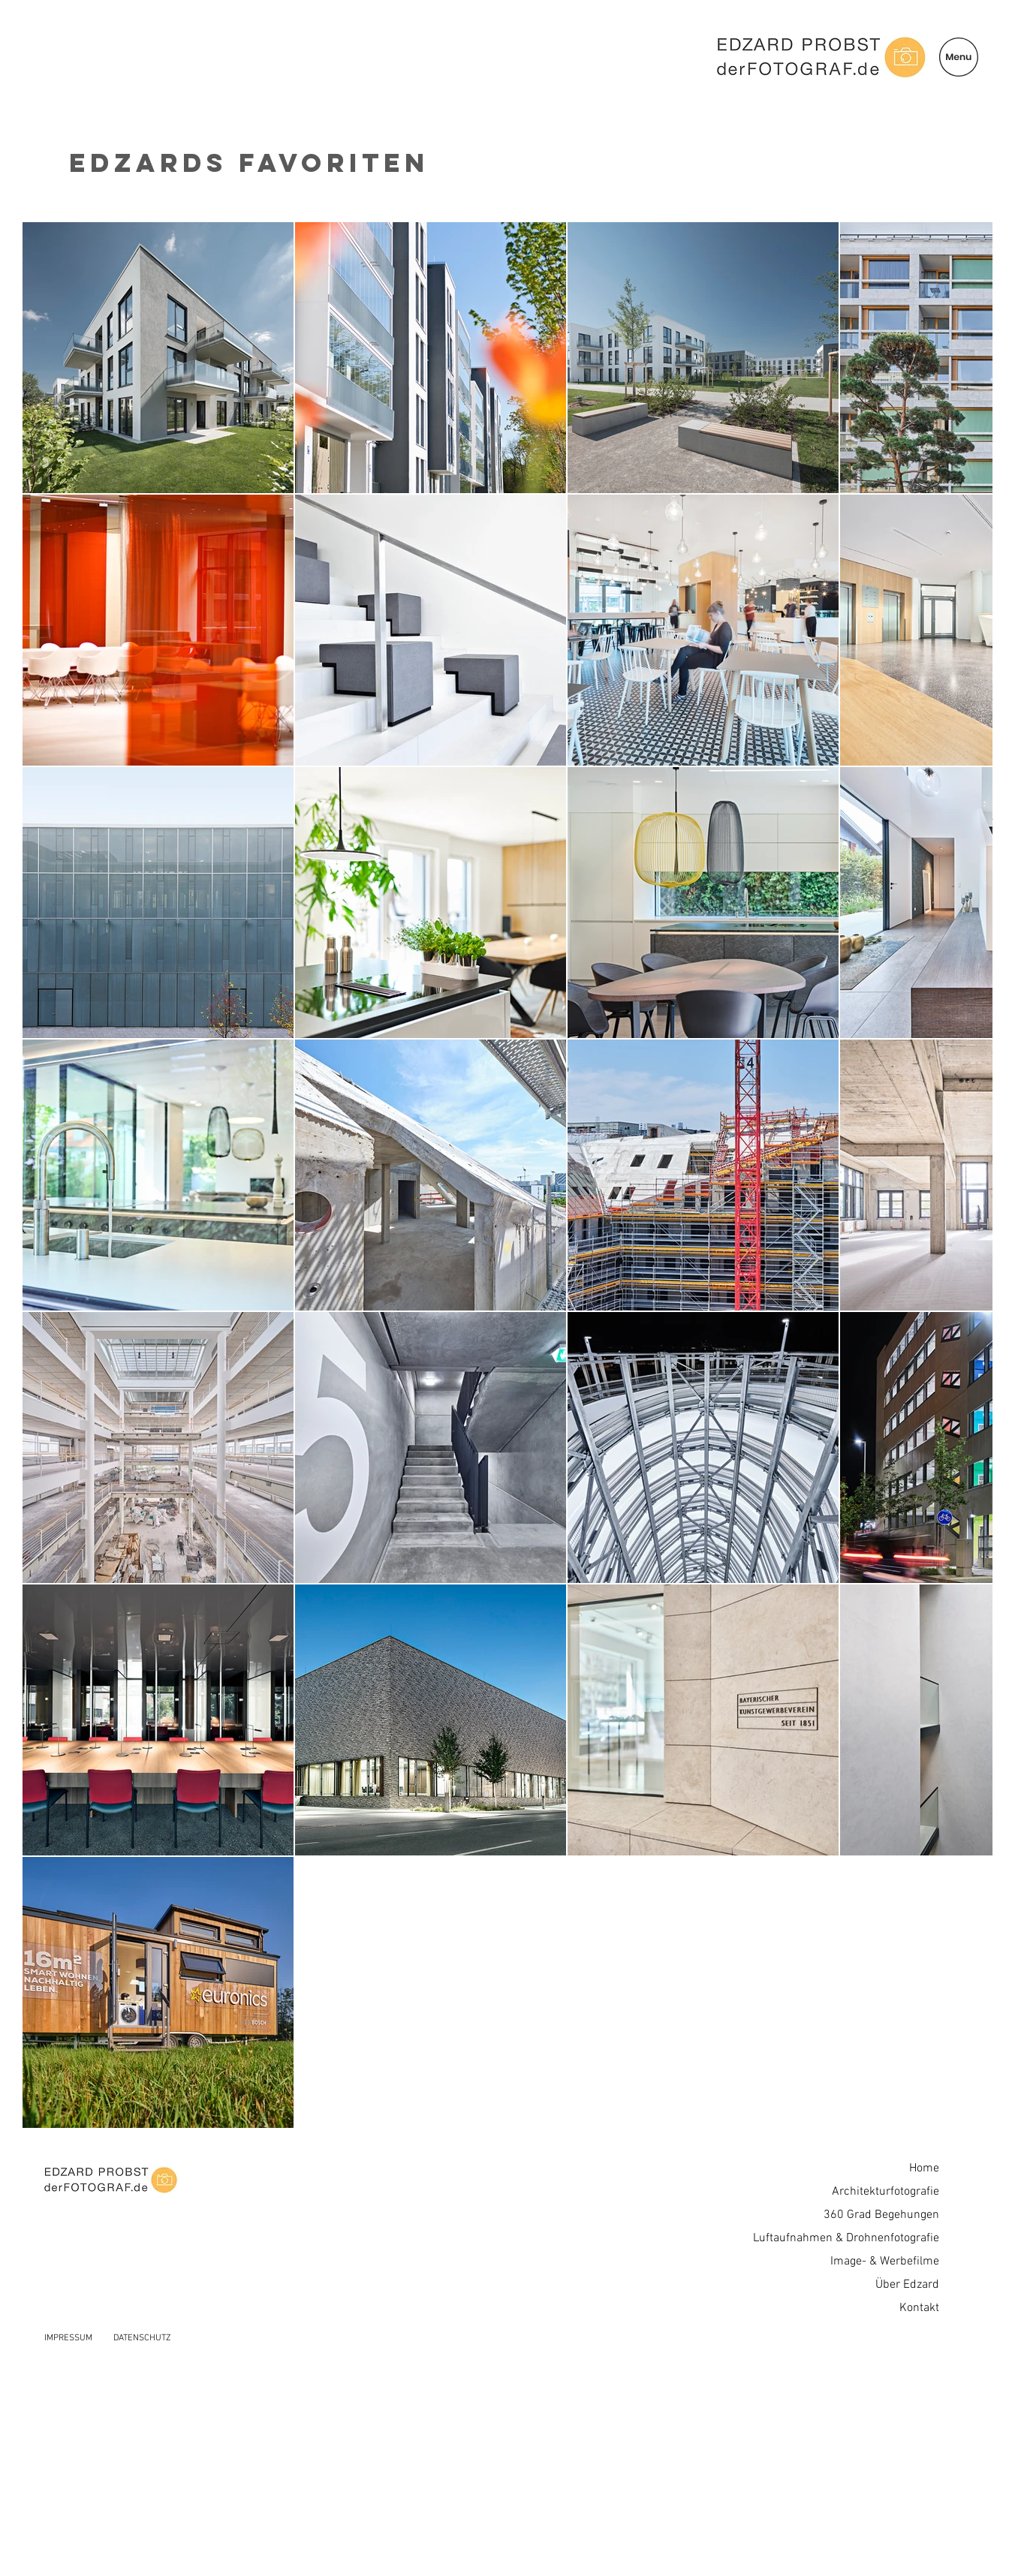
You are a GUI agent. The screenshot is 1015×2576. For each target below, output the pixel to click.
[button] (958, 57)
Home (924, 2168)
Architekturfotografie (885, 2191)
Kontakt (919, 2308)
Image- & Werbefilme (884, 2261)
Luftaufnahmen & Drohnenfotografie (846, 2238)
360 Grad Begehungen (881, 2214)
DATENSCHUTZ (141, 2338)
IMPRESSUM (68, 2338)
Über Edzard (907, 2284)
